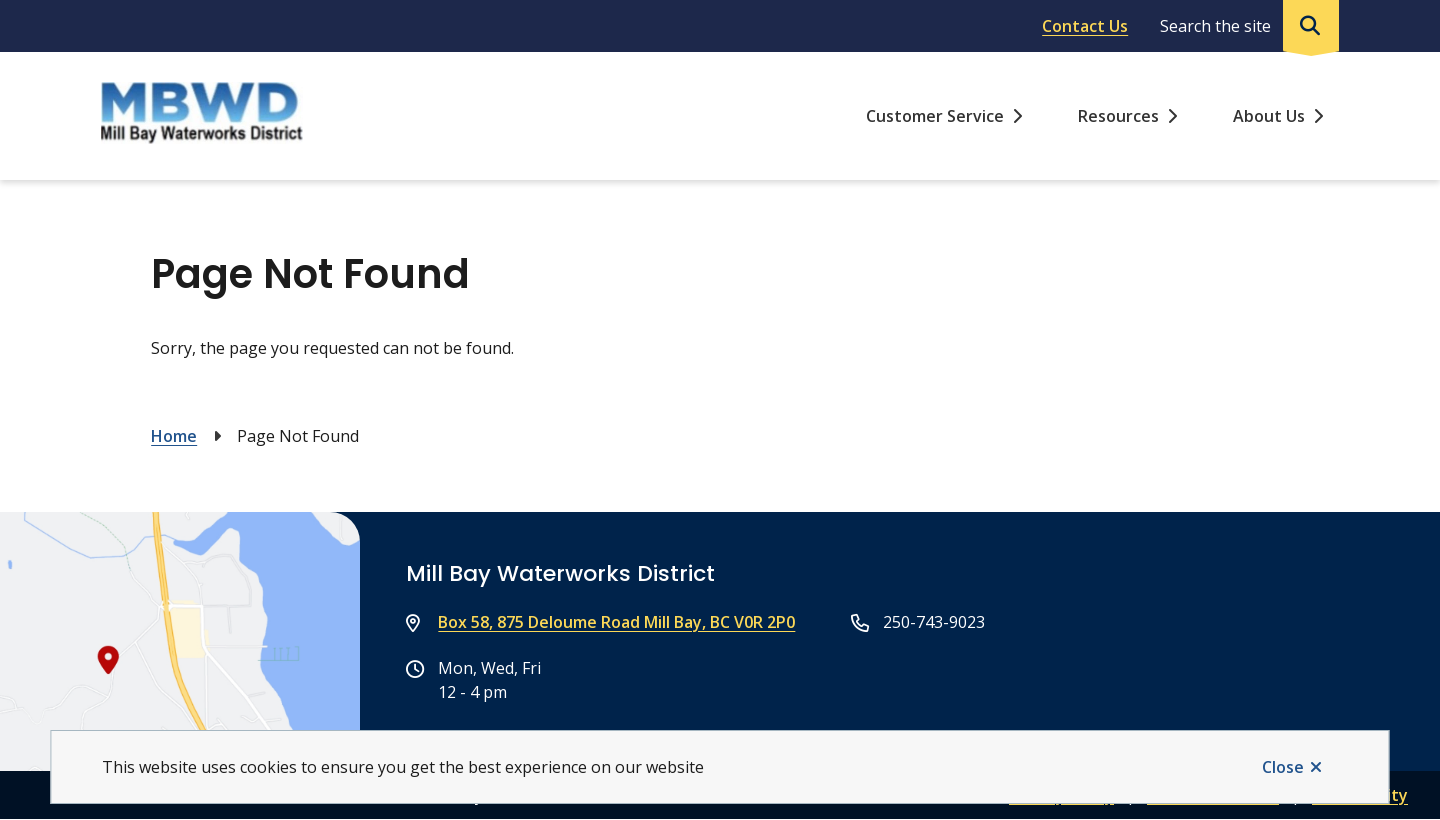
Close (1283, 767)
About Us (1269, 116)
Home (174, 436)
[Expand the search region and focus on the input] (1245, 26)
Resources (1118, 116)
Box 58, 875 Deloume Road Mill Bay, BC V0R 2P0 (616, 622)
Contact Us (1085, 26)
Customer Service (935, 116)
